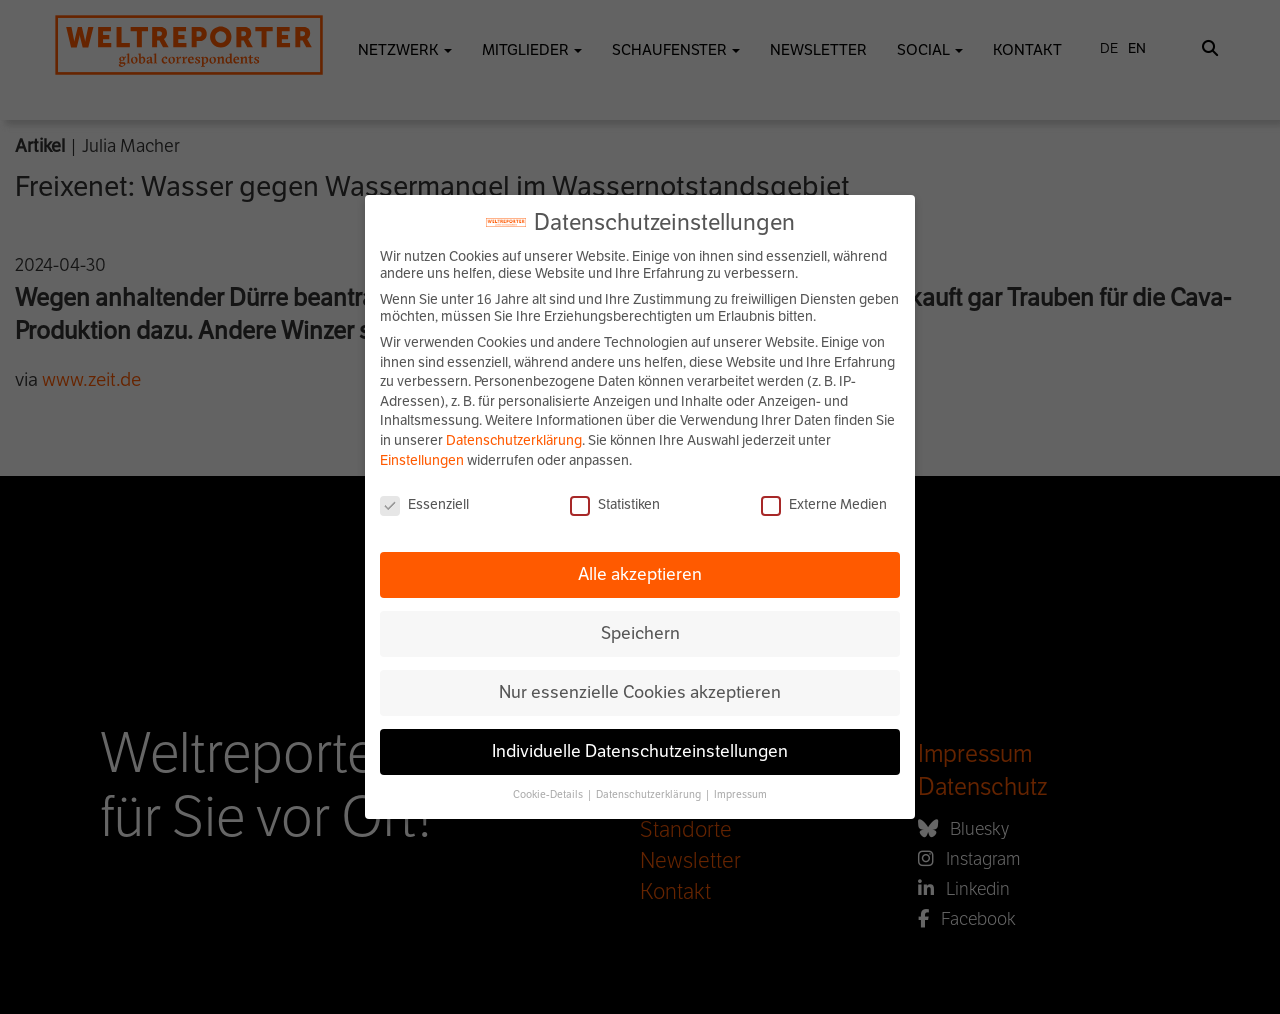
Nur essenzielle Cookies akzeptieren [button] (640, 692)
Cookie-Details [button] (549, 794)
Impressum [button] (740, 794)
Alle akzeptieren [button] (640, 574)
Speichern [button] (640, 633)
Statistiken (615, 504)
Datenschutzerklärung (514, 440)
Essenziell (424, 504)
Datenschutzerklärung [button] (649, 794)
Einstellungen (422, 460)
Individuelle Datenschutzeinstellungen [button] (640, 751)
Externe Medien (824, 504)
